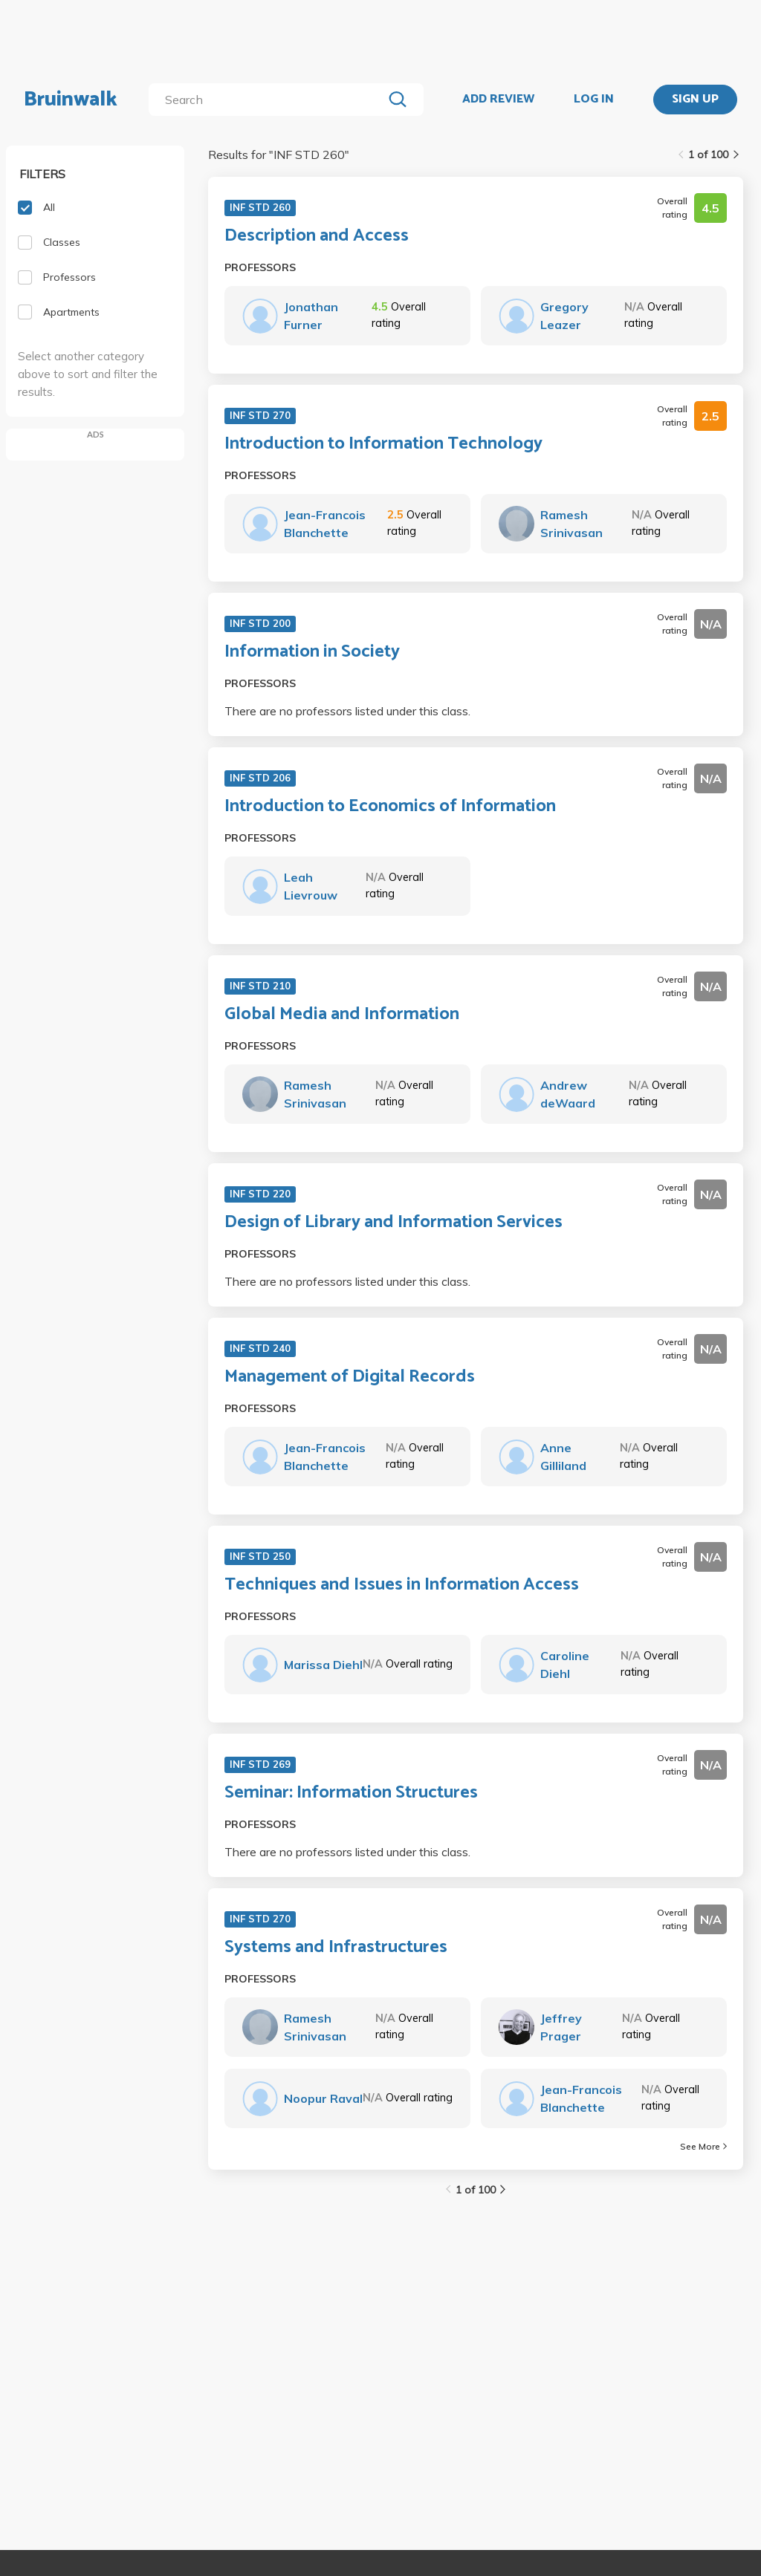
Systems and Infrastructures (335, 1947)
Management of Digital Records (349, 1377)
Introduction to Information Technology (383, 444)
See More (703, 2146)
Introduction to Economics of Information (390, 806)
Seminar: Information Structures (351, 1793)
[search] (268, 99)
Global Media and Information (341, 1014)
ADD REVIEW (498, 99)
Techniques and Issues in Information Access (401, 1585)
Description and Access (316, 236)
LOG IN (594, 99)
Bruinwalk (70, 99)
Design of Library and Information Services (393, 1222)
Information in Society (312, 652)
